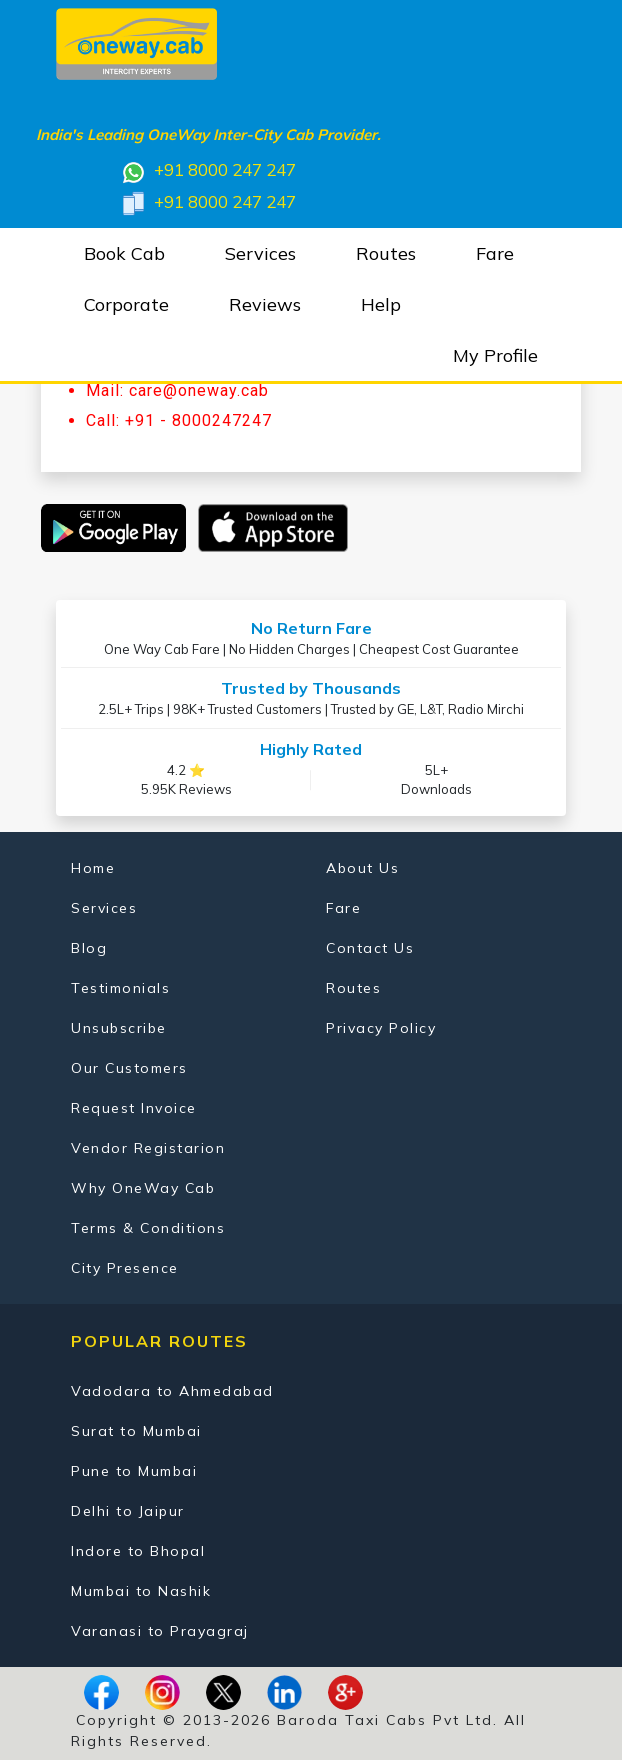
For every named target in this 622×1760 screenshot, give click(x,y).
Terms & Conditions (148, 1228)
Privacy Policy (381, 1028)
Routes (386, 253)
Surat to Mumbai (136, 1431)
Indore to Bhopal (138, 1551)
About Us (362, 868)
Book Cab (124, 253)
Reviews (265, 304)
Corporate (126, 304)
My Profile (495, 355)
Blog (89, 948)
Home (93, 868)
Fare (495, 253)
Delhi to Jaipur (128, 1511)
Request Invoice (134, 1108)
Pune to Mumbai (134, 1471)
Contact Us (370, 948)
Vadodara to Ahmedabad (172, 1391)
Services (260, 253)
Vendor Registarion (148, 1148)
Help (381, 304)
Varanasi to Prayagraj (160, 1631)
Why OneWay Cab (143, 1188)
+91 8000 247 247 (208, 171)
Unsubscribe (119, 1028)
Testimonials (120, 988)
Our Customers (129, 1068)
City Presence (125, 1268)
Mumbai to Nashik (141, 1591)
